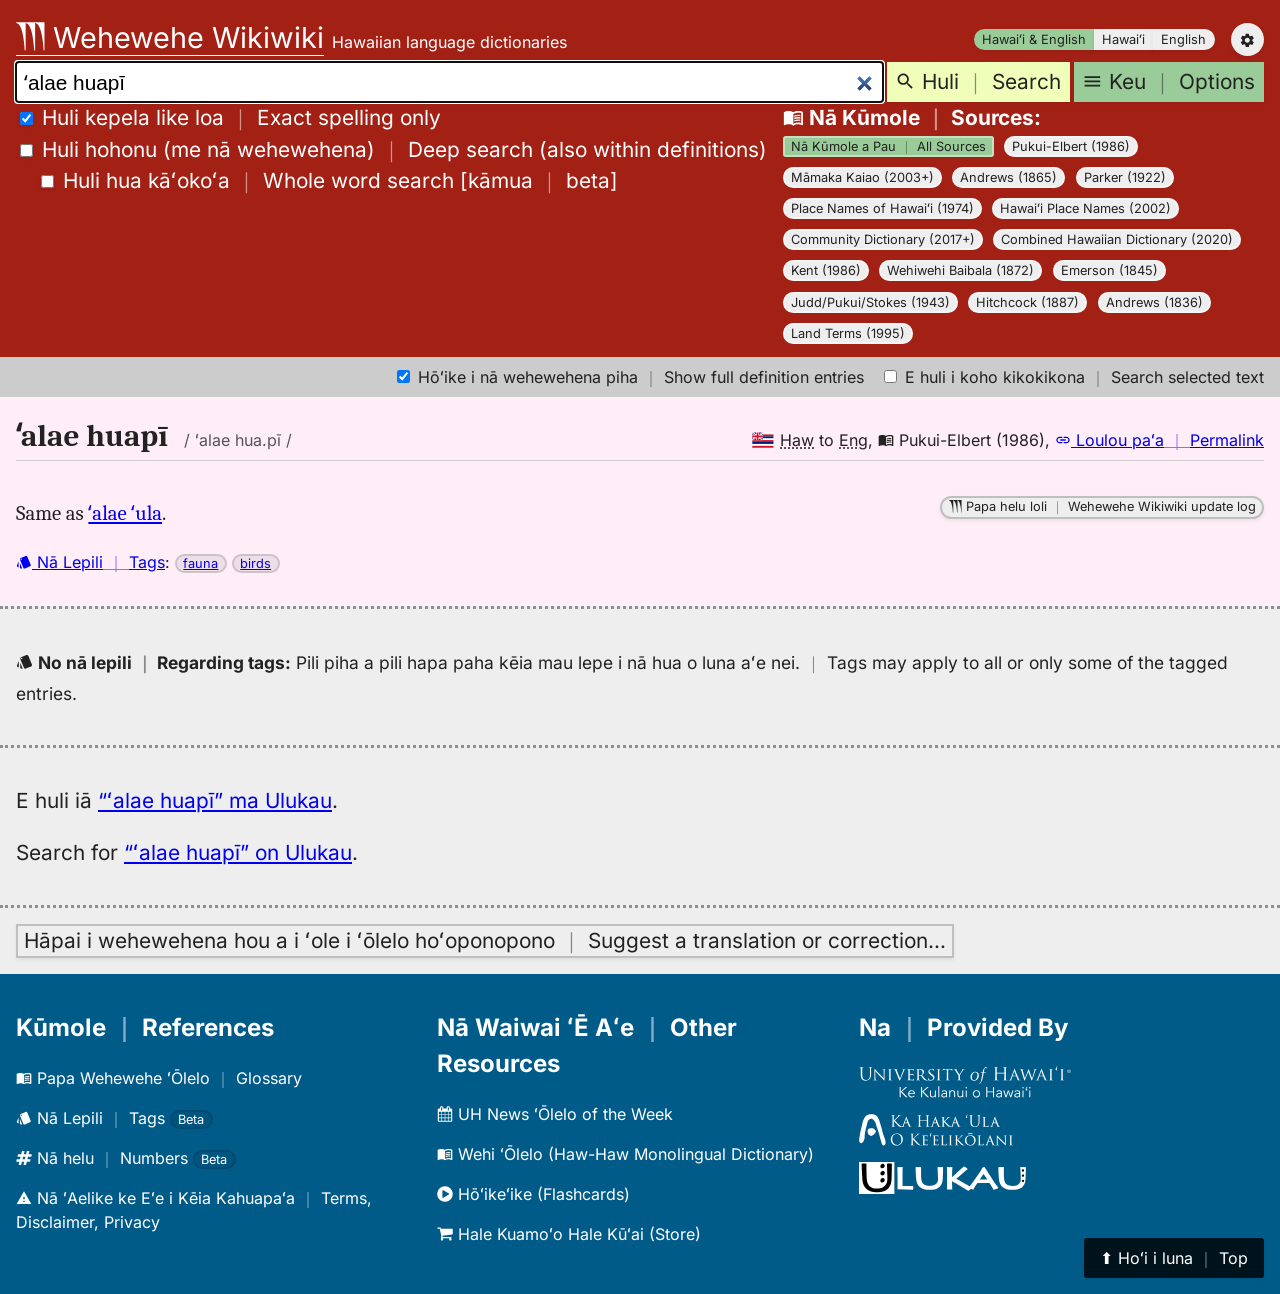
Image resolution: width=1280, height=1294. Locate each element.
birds (255, 563)
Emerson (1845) (1109, 270)
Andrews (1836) (1154, 302)
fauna (200, 563)
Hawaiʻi (1123, 39)
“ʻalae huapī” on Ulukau (238, 852)
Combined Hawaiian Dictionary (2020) (1117, 239)
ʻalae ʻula (125, 513)
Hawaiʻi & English (1034, 39)
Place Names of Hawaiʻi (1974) (882, 208)
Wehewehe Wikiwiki (170, 37)
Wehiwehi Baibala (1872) (960, 270)
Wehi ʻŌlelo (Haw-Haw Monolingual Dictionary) (625, 1154)
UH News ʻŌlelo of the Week (555, 1114)
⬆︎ (1174, 1258)
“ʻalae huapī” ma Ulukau (215, 800)
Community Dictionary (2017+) (883, 239)
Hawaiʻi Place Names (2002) (1085, 208)
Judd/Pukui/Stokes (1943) (870, 302)
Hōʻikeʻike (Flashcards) (533, 1194)
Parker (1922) (1125, 177)
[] (329, 180)
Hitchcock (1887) (1027, 302)
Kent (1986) (826, 270)
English (1183, 39)
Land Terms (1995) (848, 333)
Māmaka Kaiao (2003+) (862, 177)
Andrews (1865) (1008, 177)
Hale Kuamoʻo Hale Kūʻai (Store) (569, 1234)
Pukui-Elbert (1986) (1071, 146)
